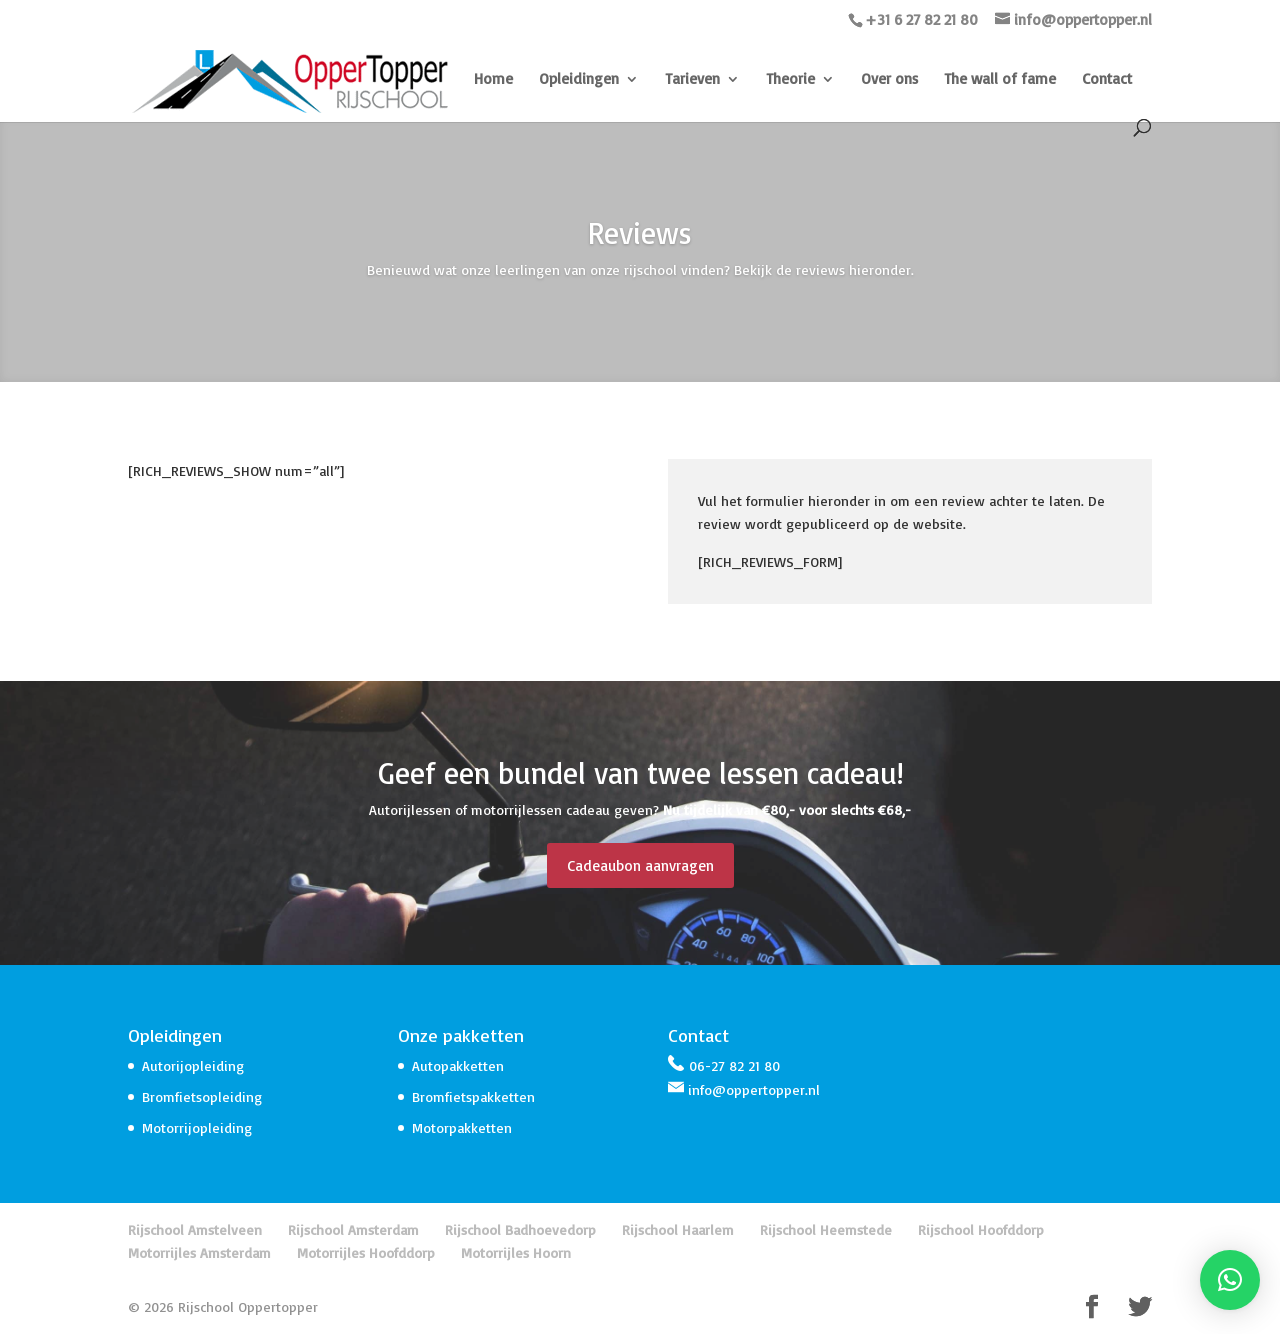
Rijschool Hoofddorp (981, 1229)
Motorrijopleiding (197, 1127)
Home (493, 80)
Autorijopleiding (193, 1065)
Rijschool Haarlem (678, 1229)
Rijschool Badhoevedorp (520, 1229)
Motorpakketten (462, 1127)
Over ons (889, 80)
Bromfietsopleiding (202, 1096)
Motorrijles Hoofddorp (366, 1252)
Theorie (790, 80)
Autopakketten (458, 1065)
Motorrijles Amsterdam (199, 1252)
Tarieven (692, 80)
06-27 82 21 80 (734, 1065)
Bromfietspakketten (473, 1096)
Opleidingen (579, 80)
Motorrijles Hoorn (516, 1252)
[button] (1230, 1280)
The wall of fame (1000, 80)
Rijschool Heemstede (826, 1229)
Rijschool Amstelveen (195, 1229)
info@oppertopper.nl (754, 1089)
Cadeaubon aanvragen (640, 865)
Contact (1107, 80)
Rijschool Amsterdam (353, 1229)
